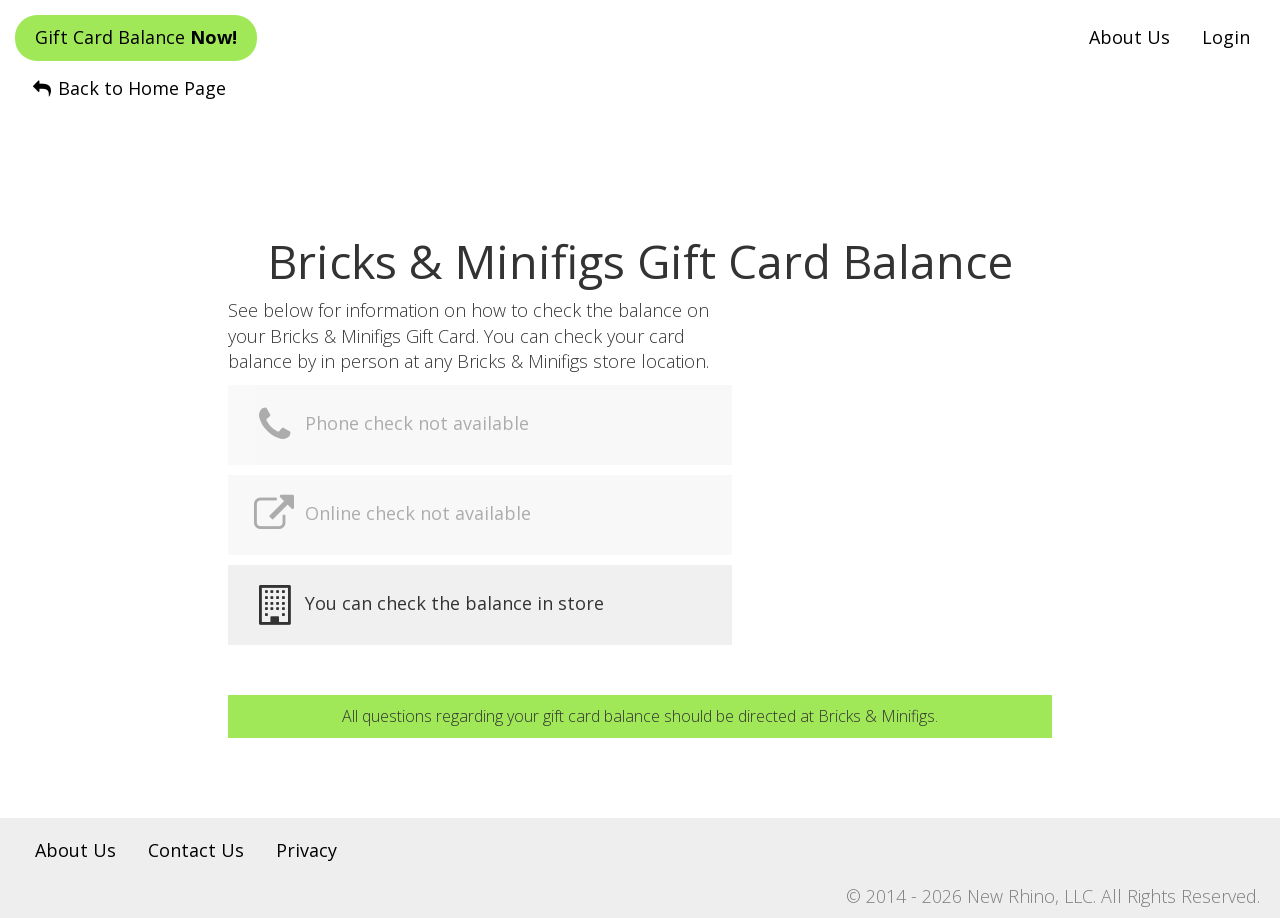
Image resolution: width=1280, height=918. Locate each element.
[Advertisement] (640, 151)
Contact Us (196, 850)
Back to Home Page (128, 88)
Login (1226, 37)
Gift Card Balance (136, 37)
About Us (1129, 37)
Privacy (306, 850)
